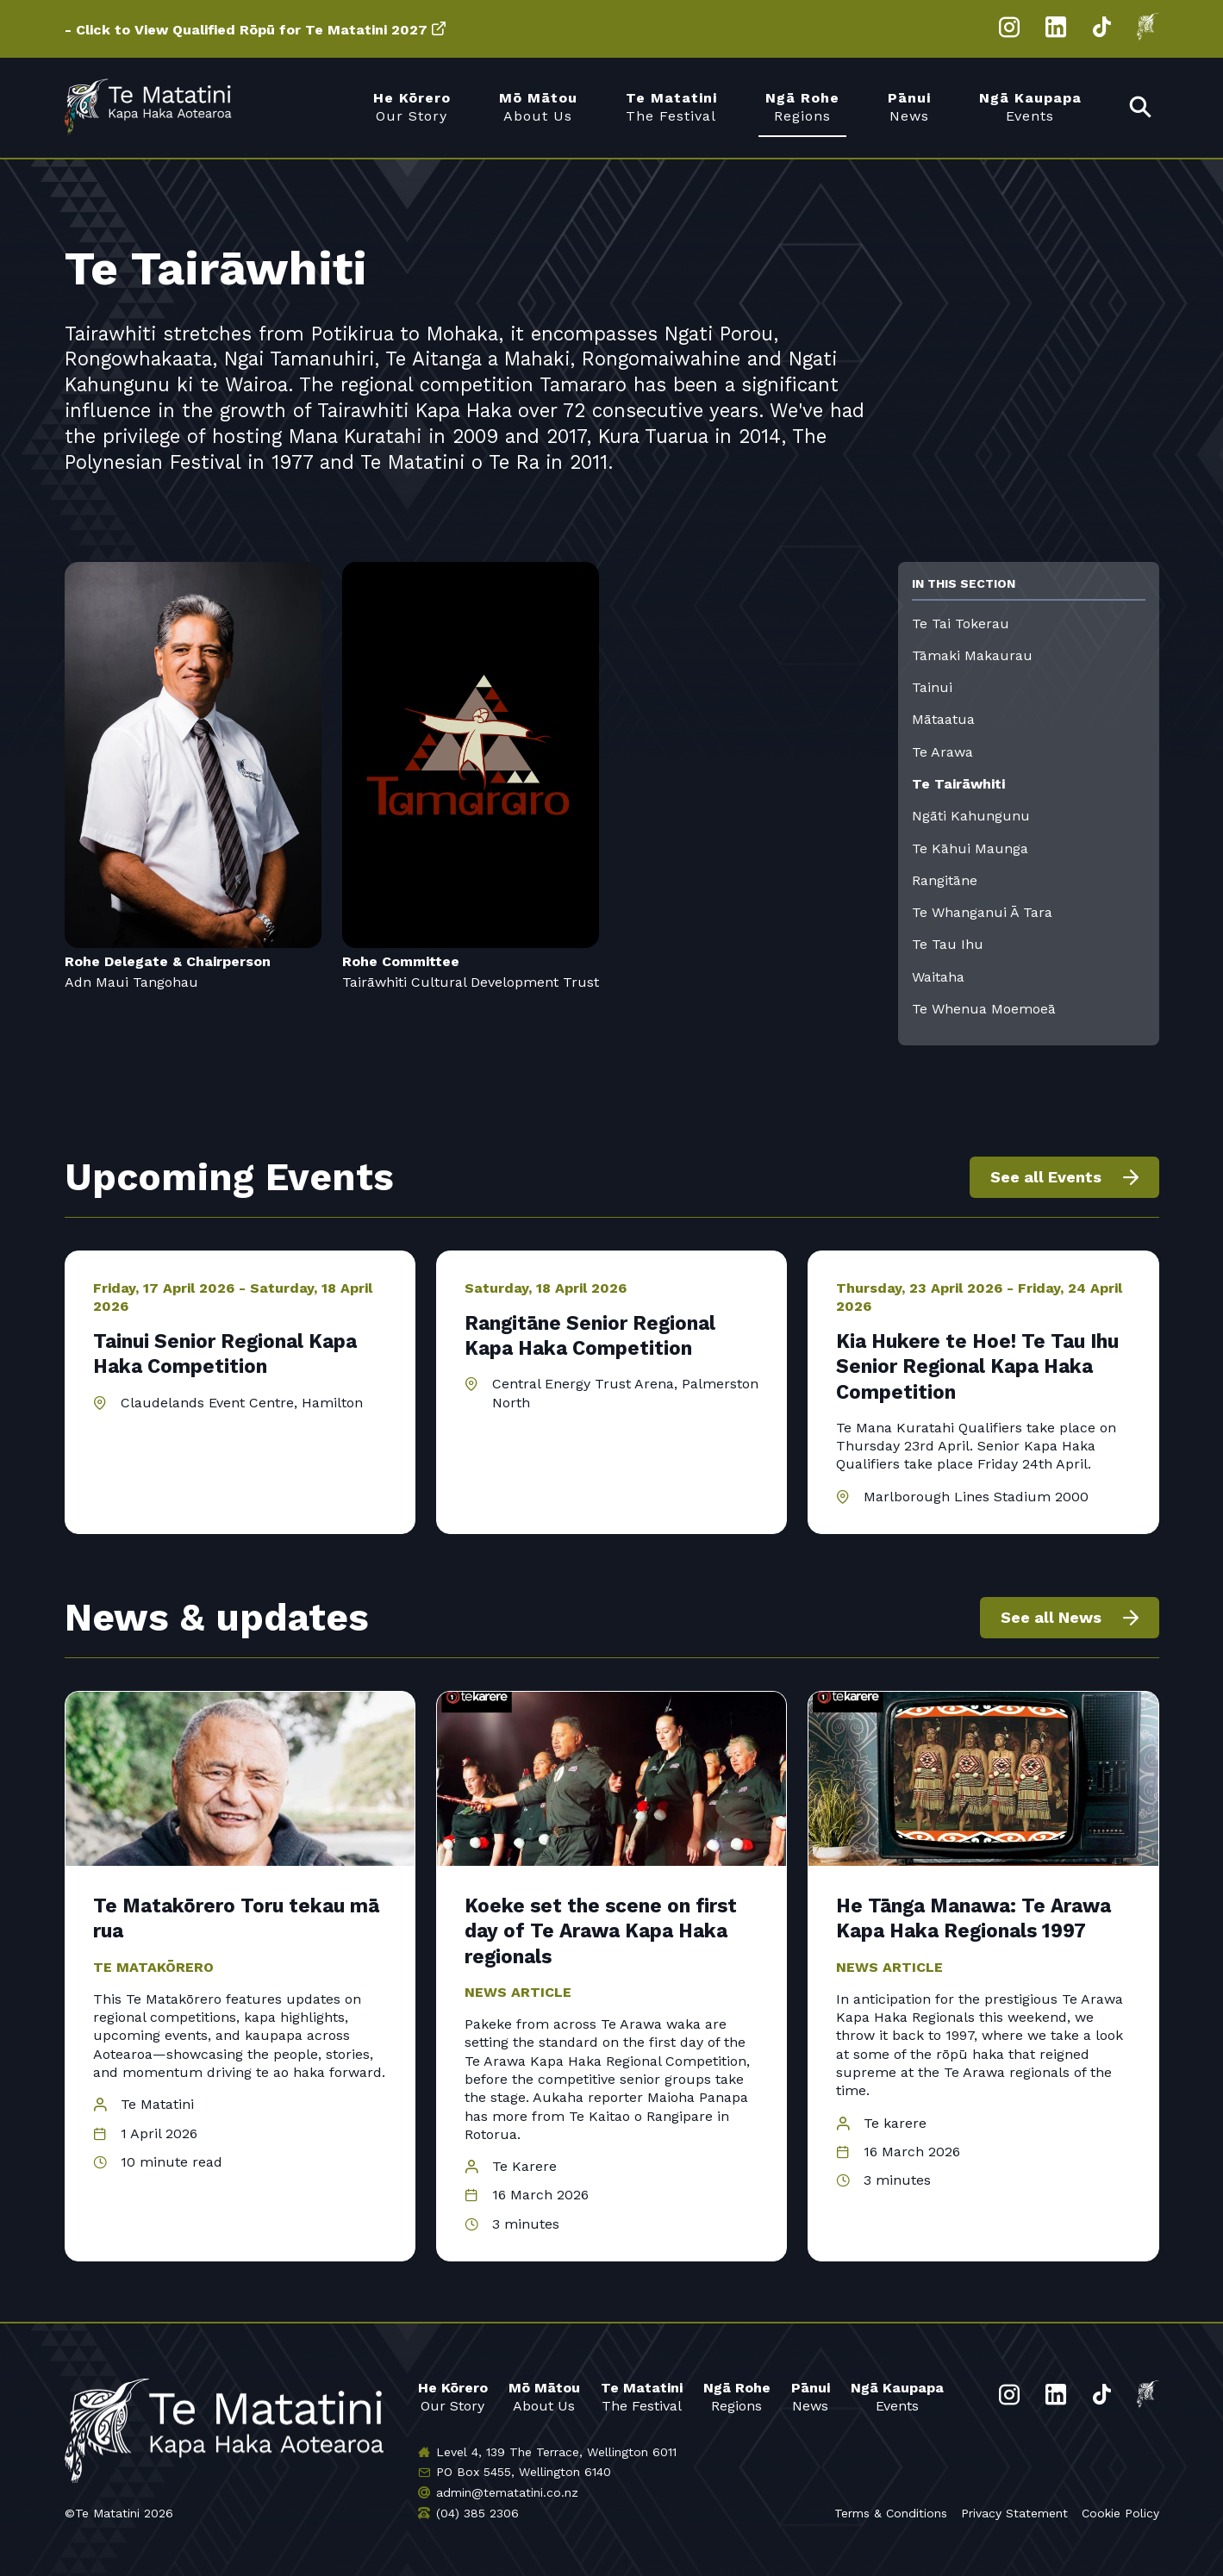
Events (897, 2396)
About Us (544, 2396)
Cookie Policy (1120, 2513)
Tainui (932, 687)
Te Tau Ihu (947, 944)
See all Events (1045, 1177)
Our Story (453, 2396)
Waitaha (938, 977)
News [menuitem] (909, 106)
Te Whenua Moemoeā (984, 1009)
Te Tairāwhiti (958, 784)
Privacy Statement (1014, 2513)
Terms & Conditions (890, 2513)
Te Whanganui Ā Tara (982, 912)
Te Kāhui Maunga (970, 848)
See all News (1051, 1617)
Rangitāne (944, 880)
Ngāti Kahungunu (971, 816)
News (810, 2396)
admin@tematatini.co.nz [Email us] (507, 2492)
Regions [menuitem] (802, 106)
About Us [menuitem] (538, 106)
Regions (737, 2396)
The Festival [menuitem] (671, 106)
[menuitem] (1141, 108)
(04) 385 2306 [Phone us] (477, 2513)
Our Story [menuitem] (412, 106)
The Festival (642, 2396)
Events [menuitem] (1030, 106)
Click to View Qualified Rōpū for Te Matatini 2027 (251, 30)
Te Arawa (942, 752)
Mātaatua (943, 719)
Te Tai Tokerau (960, 623)
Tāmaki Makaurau (972, 655)
